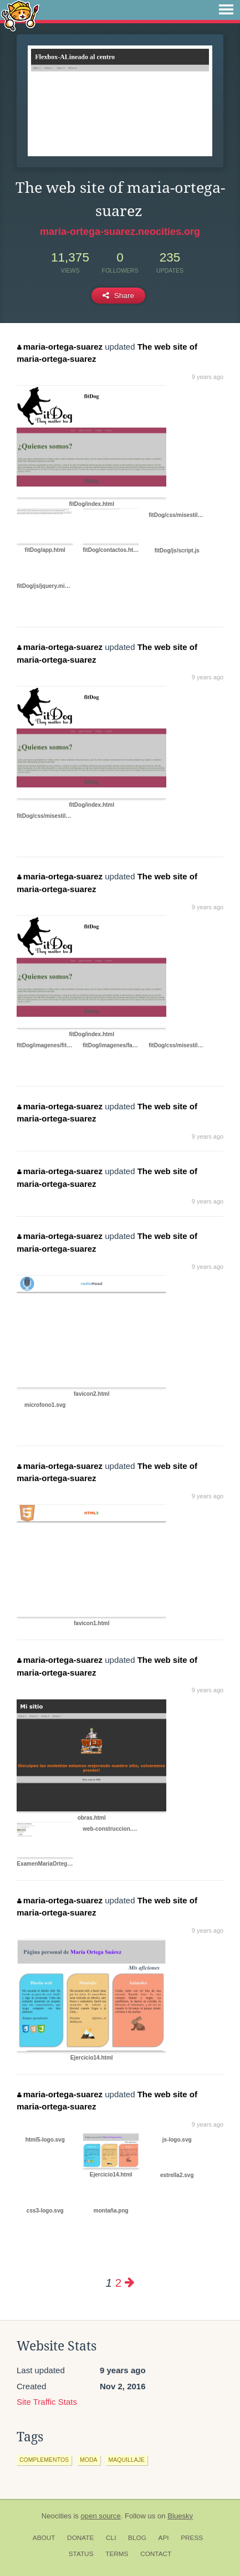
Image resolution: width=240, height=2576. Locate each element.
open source (101, 2516)
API (164, 2538)
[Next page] (130, 2282)
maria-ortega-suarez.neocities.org (120, 231)
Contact (155, 2554)
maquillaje (127, 2459)
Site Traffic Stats (47, 2401)
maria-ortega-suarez (60, 346)
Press (192, 2538)
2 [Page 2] (118, 2282)
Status (81, 2554)
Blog (137, 2538)
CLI (111, 2538)
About (44, 2538)
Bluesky (180, 2516)
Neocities (57, 2516)
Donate (80, 2538)
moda (89, 2459)
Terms (116, 2554)
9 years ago (207, 376)
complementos (44, 2459)
